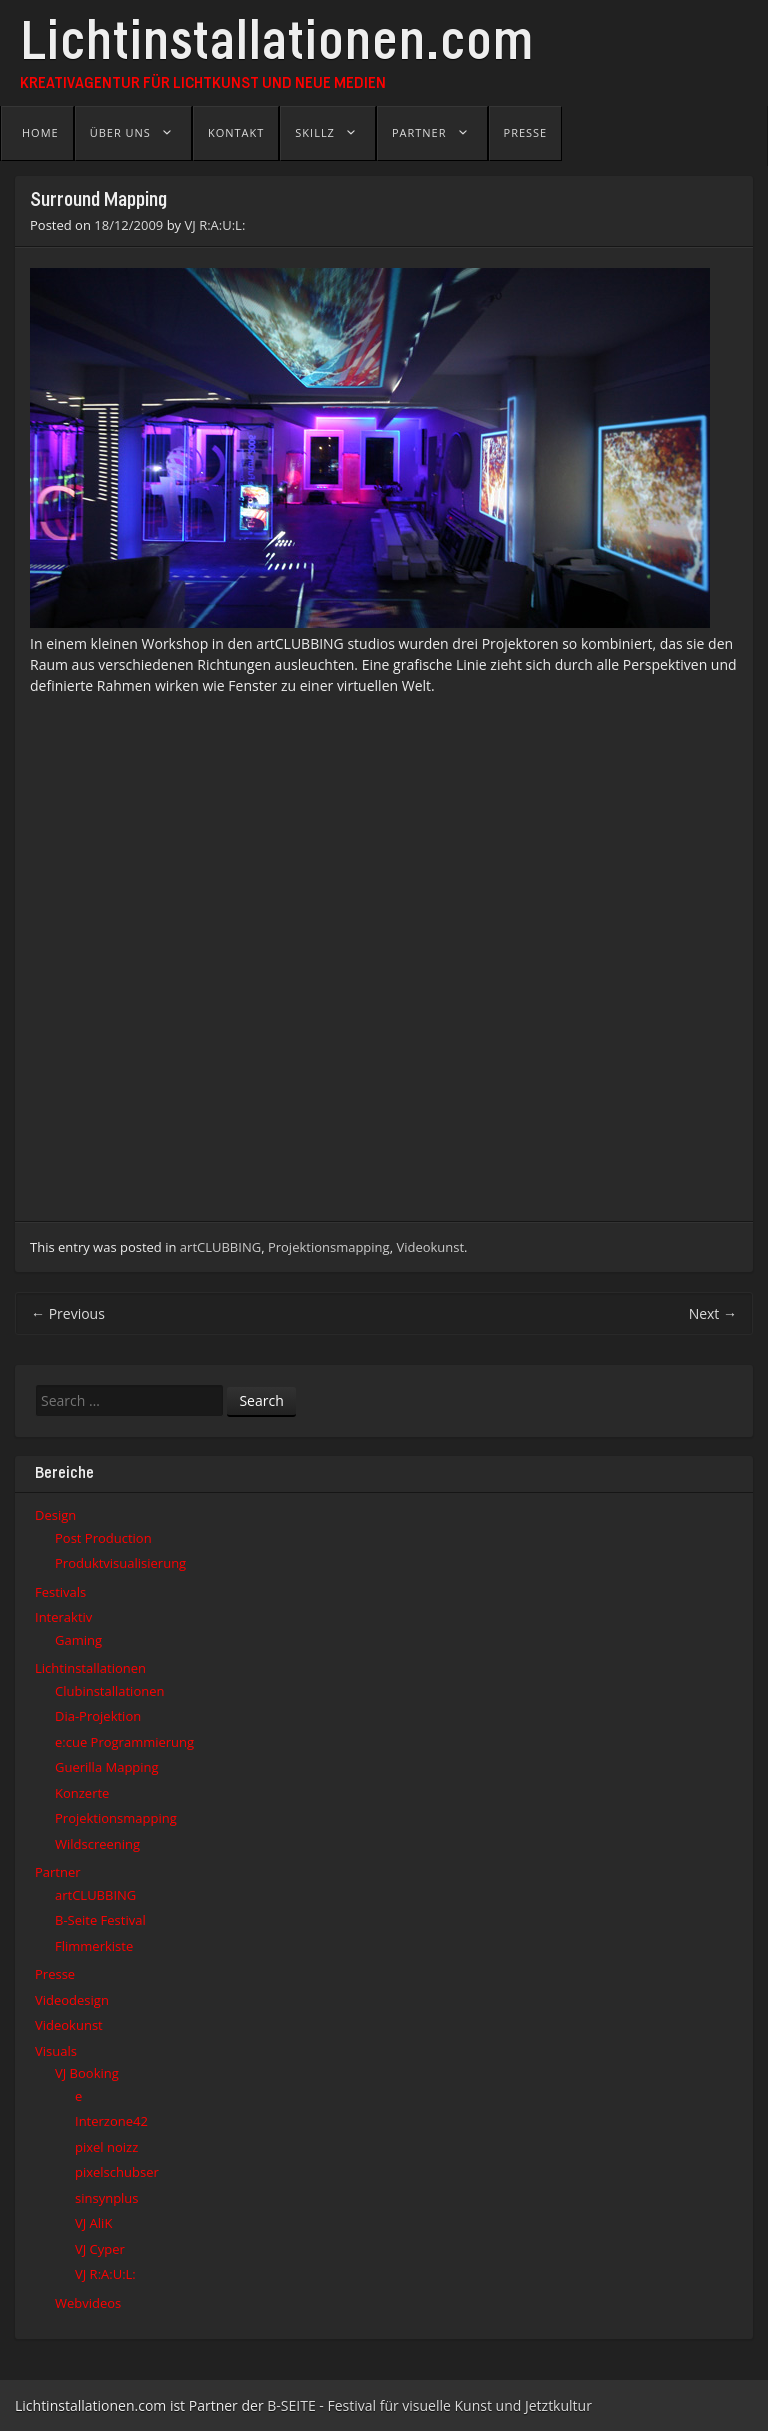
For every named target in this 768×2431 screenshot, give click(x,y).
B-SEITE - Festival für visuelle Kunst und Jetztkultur (429, 2405)
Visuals (56, 2051)
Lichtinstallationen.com (277, 47)
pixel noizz (106, 2147)
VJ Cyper (100, 2249)
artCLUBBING (220, 1247)
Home (40, 132)
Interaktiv (63, 1617)
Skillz (315, 132)
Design (55, 1515)
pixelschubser (117, 2172)
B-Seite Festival (100, 1920)
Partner (419, 132)
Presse (526, 132)
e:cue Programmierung (124, 1742)
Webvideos (88, 2303)
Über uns (120, 132)
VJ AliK (93, 2223)
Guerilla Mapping (107, 1767)
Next (713, 1313)
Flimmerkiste (94, 1946)
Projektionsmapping (329, 1247)
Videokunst (430, 1247)
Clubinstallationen (109, 1691)
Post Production (103, 1538)
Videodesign (72, 2000)
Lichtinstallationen (90, 1668)
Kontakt (236, 132)
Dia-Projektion (98, 1716)
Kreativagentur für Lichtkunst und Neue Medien (203, 84)
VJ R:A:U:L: (215, 225)
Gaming (78, 1640)
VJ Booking (87, 2073)
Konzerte (82, 1793)
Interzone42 (111, 2121)
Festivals (60, 1592)
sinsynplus (107, 2198)
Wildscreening (97, 1844)
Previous (68, 1313)
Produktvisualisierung (120, 1563)
